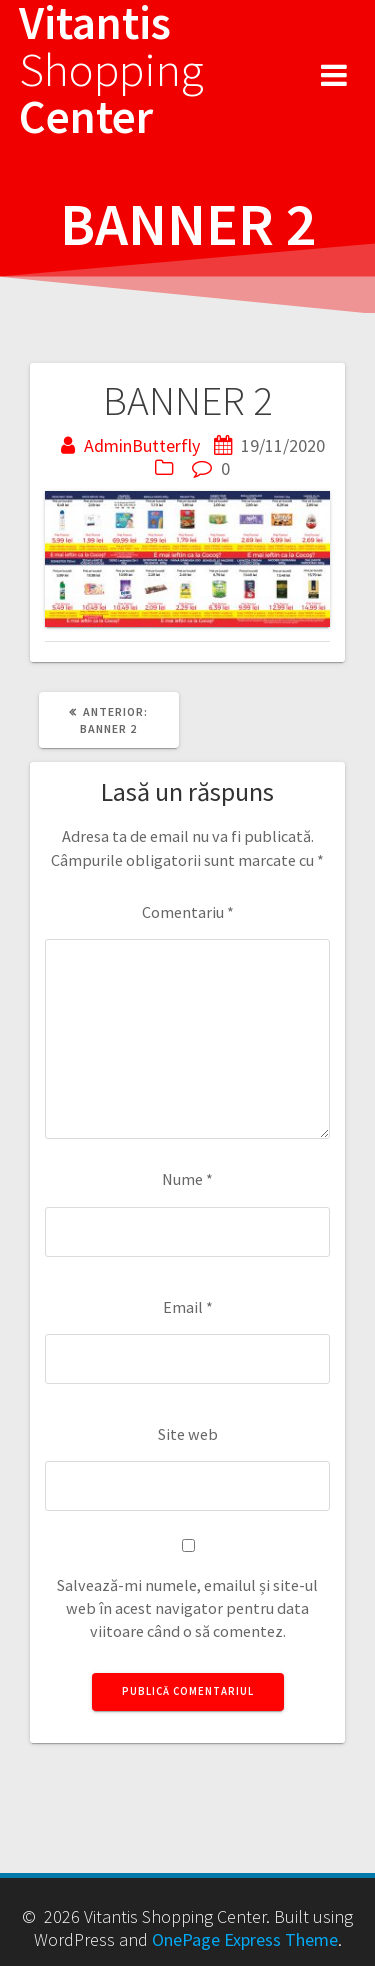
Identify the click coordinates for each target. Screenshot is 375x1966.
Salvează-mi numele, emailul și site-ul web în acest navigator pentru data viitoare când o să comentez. (187, 1608)
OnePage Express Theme (245, 1939)
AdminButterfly (142, 445)
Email (188, 1307)
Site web (188, 1434)
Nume (187, 1179)
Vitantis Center (111, 70)
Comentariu (188, 912)
